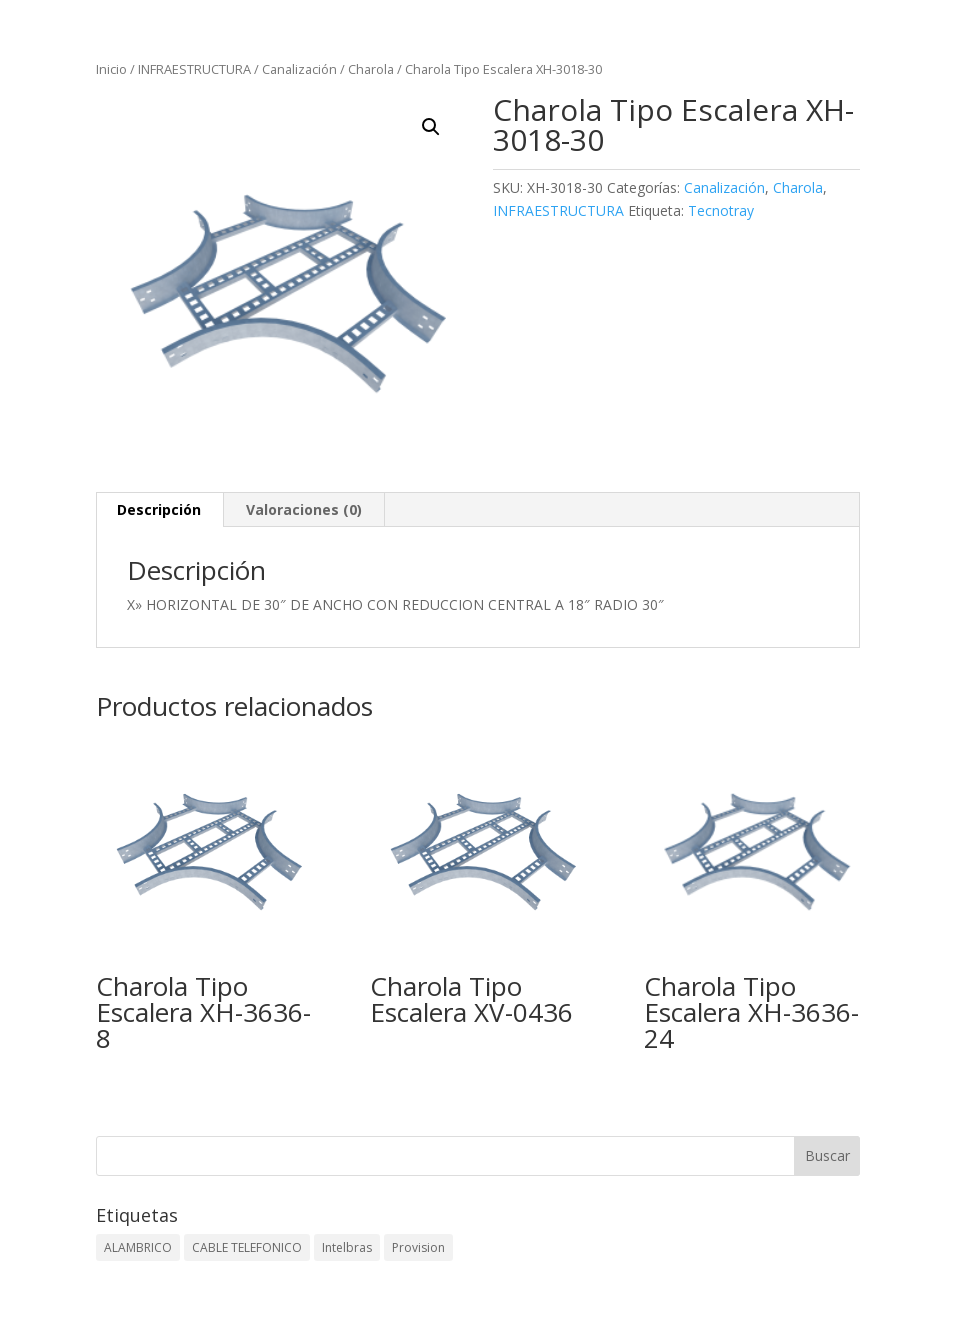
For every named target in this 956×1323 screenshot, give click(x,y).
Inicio (111, 69)
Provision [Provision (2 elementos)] (418, 1247)
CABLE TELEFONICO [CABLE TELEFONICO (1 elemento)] (247, 1247)
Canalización (299, 69)
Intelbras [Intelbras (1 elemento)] (347, 1247)
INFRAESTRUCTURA (194, 69)
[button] (431, 127)
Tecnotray (721, 210)
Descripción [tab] (159, 509)
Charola (371, 69)
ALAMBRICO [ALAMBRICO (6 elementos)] (138, 1247)
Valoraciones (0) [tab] (304, 509)
